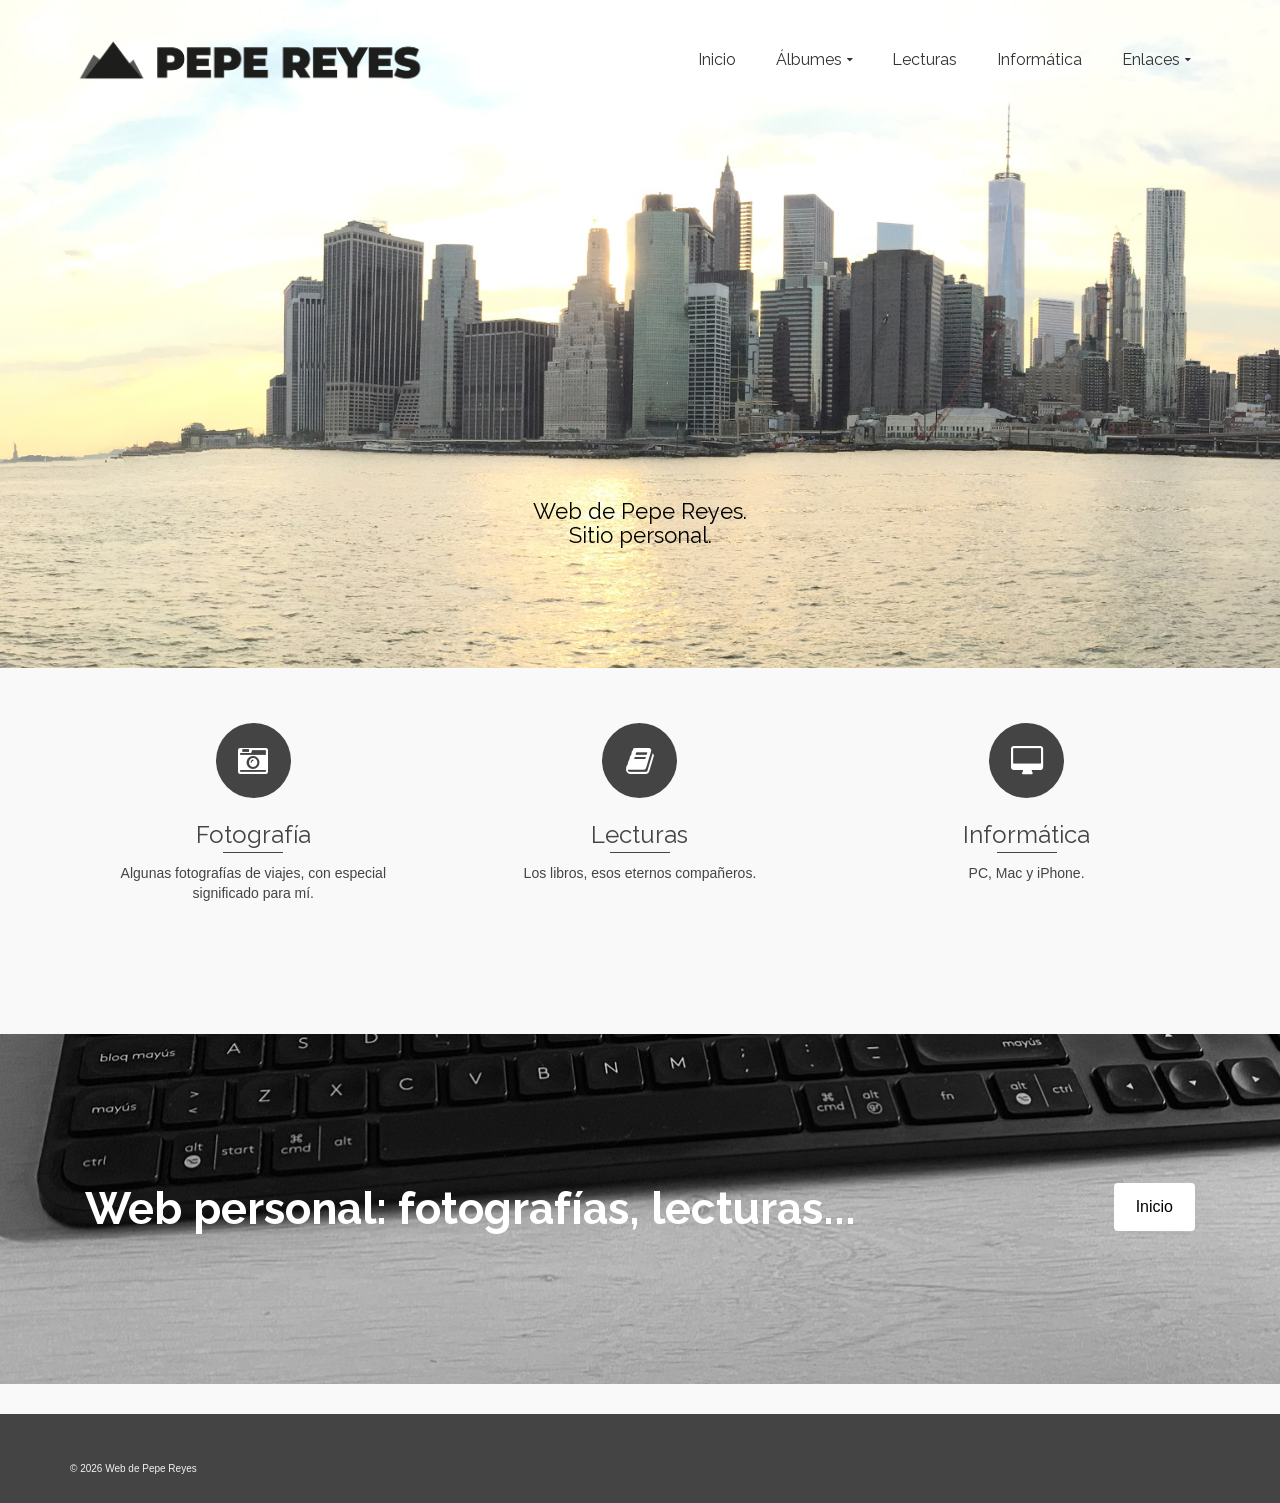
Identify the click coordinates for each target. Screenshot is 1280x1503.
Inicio (1154, 1206)
